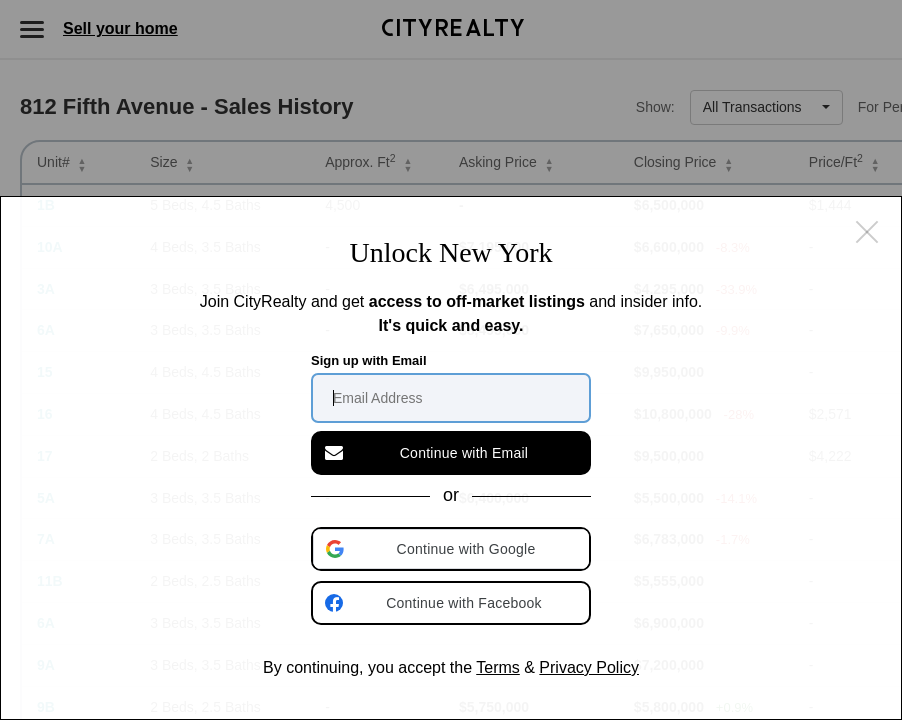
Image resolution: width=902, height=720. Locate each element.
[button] (453, 549)
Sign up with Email (369, 360)
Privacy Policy (589, 667)
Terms (498, 667)
